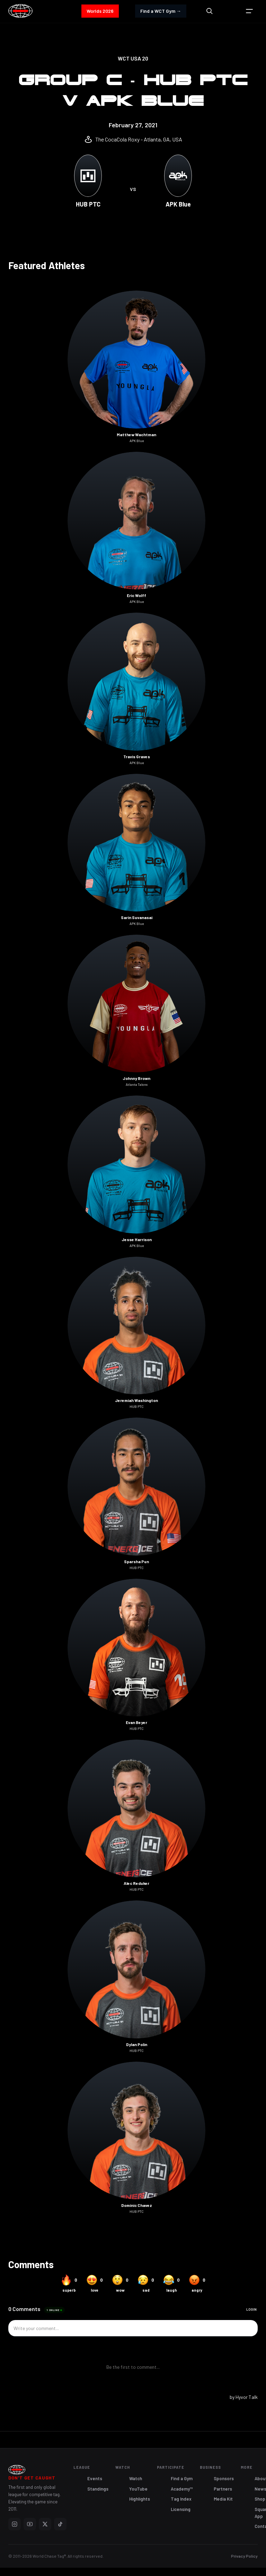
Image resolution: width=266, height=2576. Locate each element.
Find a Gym (182, 2478)
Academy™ (182, 2489)
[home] (20, 11)
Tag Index (181, 2499)
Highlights (139, 2499)
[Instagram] (14, 2524)
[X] (45, 2524)
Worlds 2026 (100, 11)
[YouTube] (30, 2524)
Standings (97, 2489)
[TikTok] (60, 2524)
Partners (223, 2489)
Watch (135, 2478)
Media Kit (223, 2499)
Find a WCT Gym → (160, 11)
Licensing (180, 2509)
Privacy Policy (244, 2556)
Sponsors (224, 2478)
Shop (260, 2499)
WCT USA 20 (133, 58)
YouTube (138, 2489)
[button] (249, 11)
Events (94, 2478)
